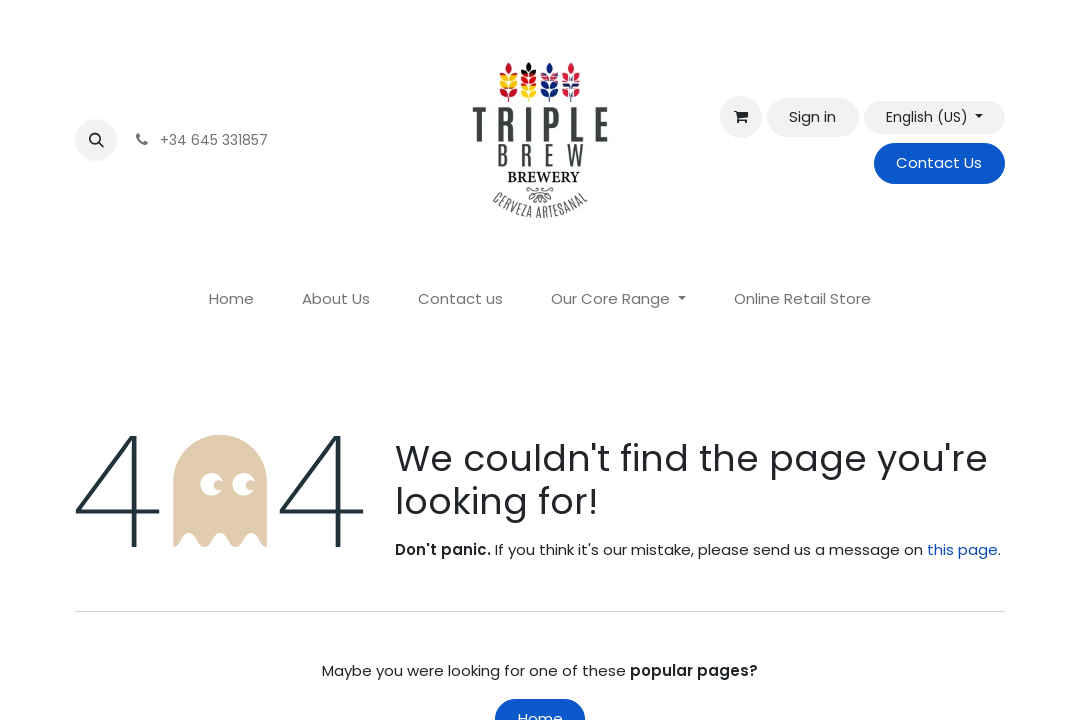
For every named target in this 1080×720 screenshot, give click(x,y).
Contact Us (939, 162)
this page (962, 549)
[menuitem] (231, 299)
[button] (96, 140)
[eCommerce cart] (741, 117)
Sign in (812, 116)
